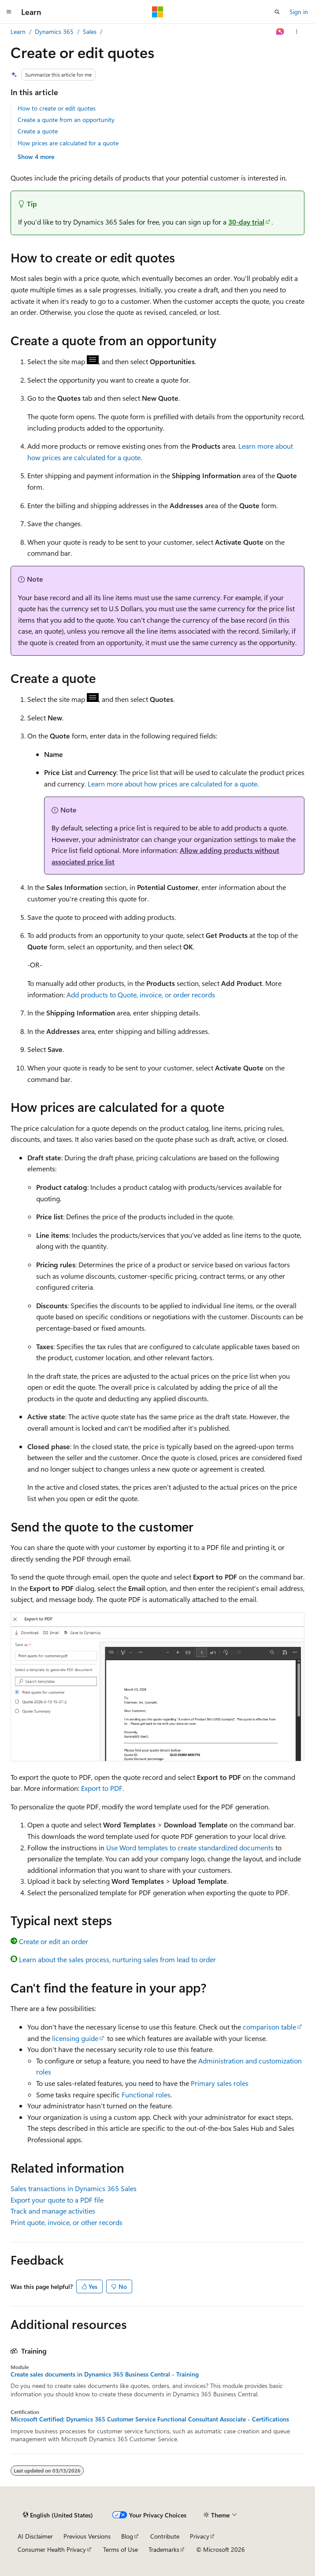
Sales (89, 31)
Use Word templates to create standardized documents (190, 1847)
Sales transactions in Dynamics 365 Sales (74, 2188)
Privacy (199, 2536)
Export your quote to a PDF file (57, 2199)
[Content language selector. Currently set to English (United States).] (58, 2515)
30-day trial (246, 221)
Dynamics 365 (54, 31)
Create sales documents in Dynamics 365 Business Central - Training (105, 2374)
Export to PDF (101, 1788)
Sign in (298, 11)
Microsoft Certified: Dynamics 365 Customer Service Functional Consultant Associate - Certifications (150, 2419)
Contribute (164, 2536)
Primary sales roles (219, 2083)
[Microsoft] (157, 12)
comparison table (269, 2026)
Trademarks (163, 2549)
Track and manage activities (53, 2210)
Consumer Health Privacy (52, 2549)
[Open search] (277, 12)
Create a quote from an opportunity (66, 119)
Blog (127, 2536)
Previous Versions (87, 2536)
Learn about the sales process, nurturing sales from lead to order (117, 1959)
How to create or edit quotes (57, 108)
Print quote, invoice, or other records (66, 2222)
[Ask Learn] (280, 32)
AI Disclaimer (35, 2536)
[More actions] (296, 32)
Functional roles (146, 2094)
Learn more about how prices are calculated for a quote (172, 783)
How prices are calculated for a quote (68, 143)
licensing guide (75, 2038)
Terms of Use (120, 2549)
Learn (18, 31)
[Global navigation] (9, 12)
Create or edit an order (53, 1941)
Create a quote (38, 131)
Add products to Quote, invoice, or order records (141, 994)
